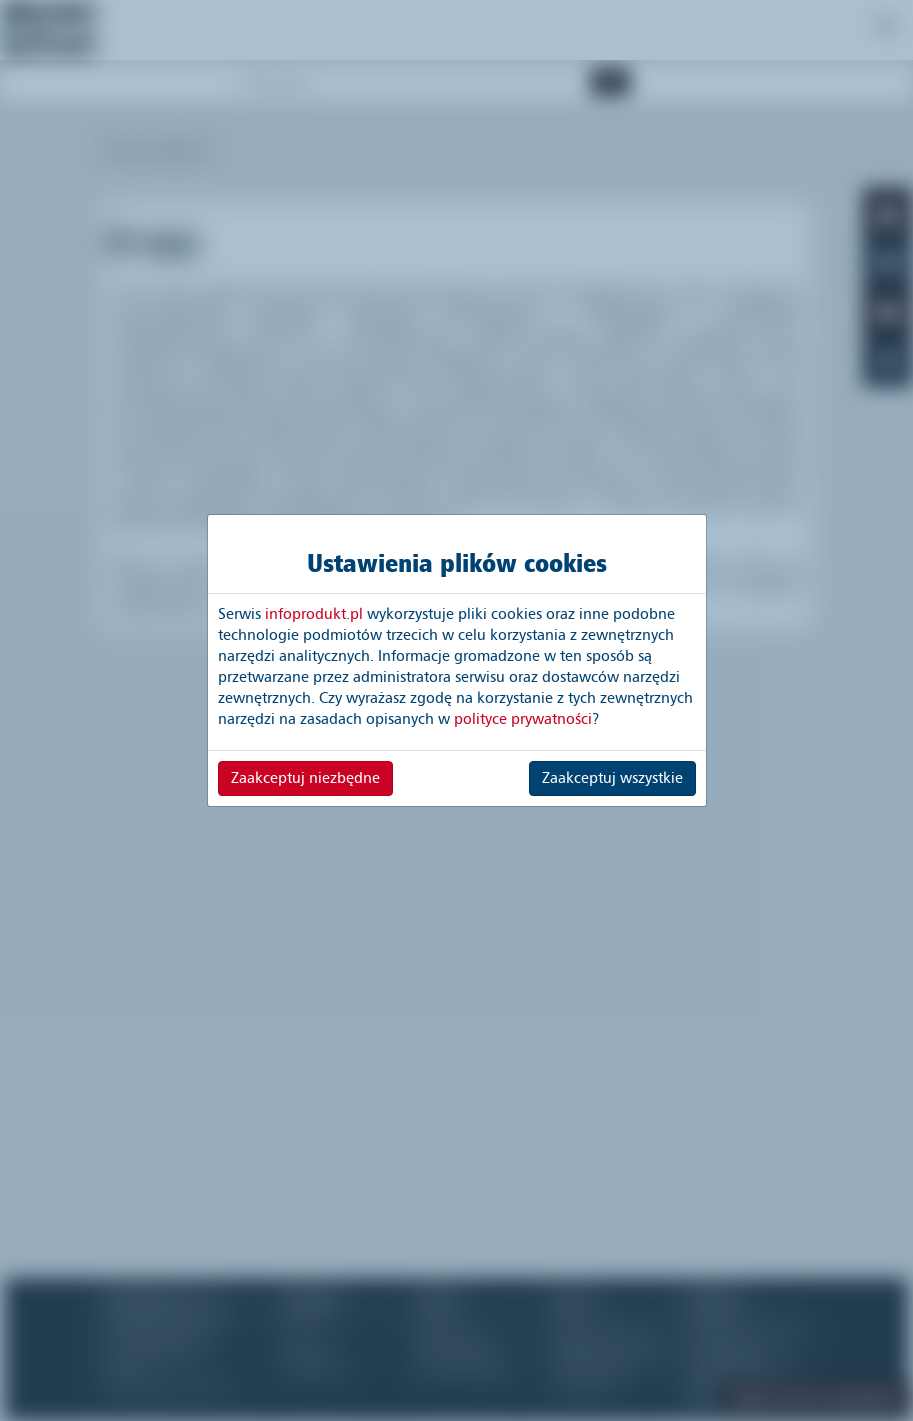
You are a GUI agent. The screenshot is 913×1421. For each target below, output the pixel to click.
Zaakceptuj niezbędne (305, 778)
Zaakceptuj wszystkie (612, 778)
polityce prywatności (523, 719)
